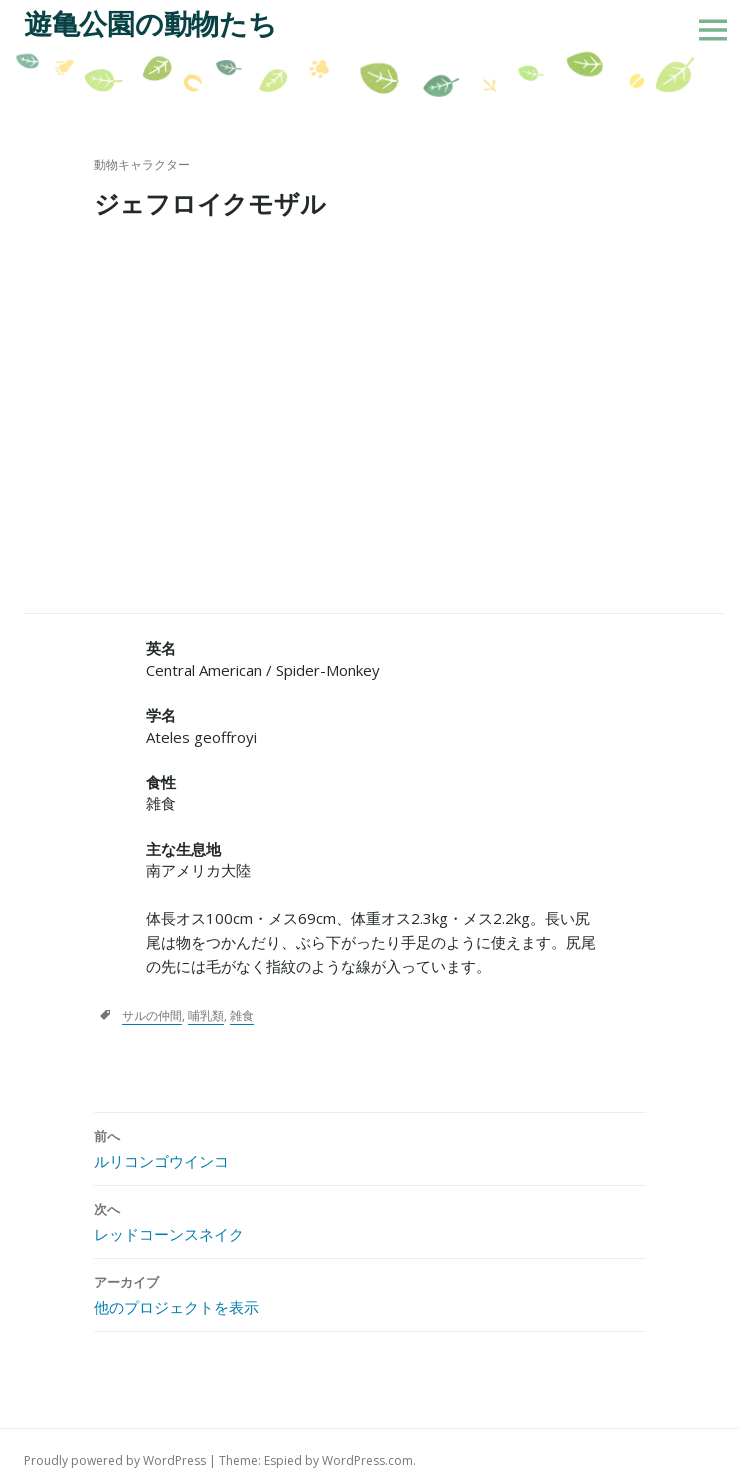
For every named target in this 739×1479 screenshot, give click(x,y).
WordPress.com (367, 1460)
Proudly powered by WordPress (115, 1460)
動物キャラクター (142, 164)
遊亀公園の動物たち (150, 24)
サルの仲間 (152, 1015)
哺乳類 (206, 1015)
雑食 (242, 1015)
